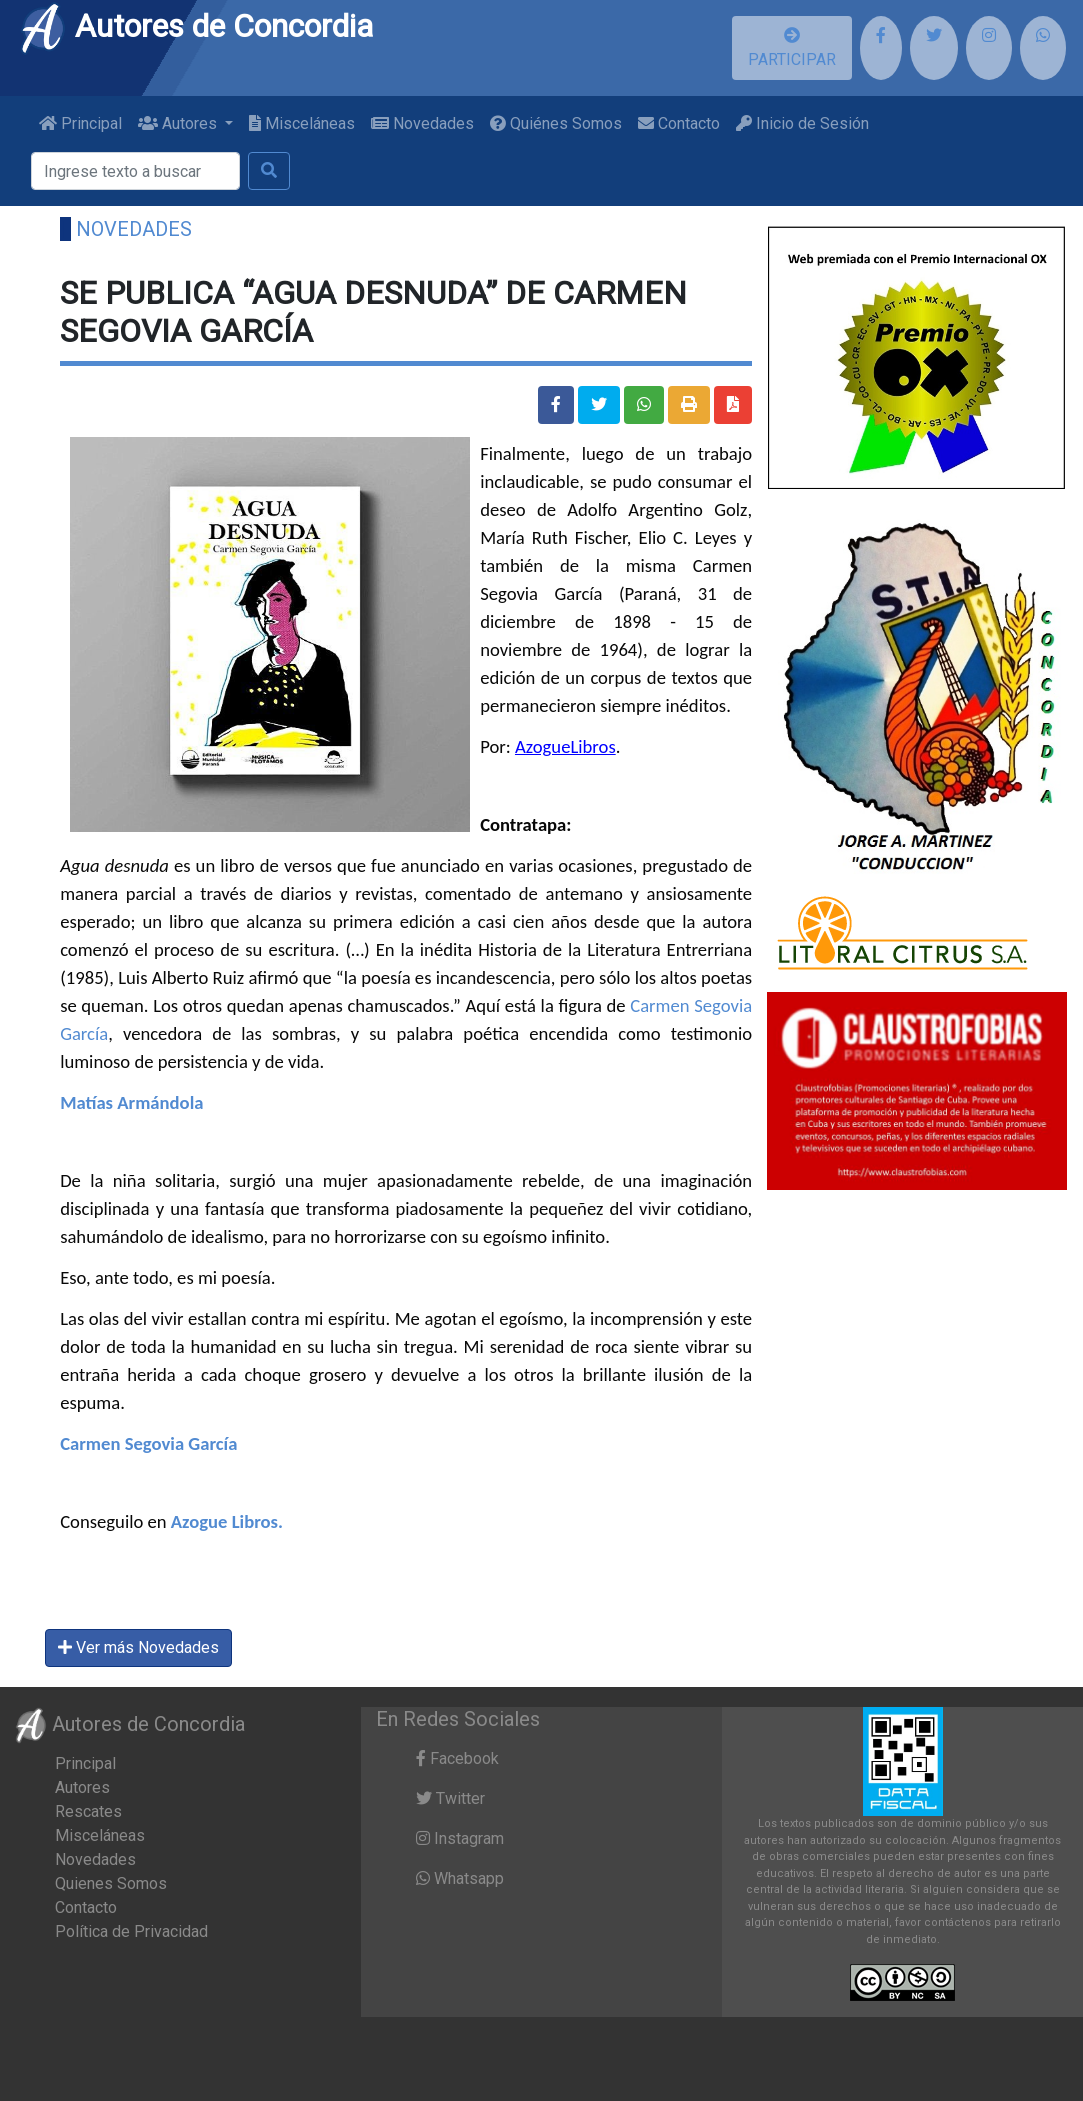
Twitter (450, 1798)
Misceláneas (302, 123)
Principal (80, 123)
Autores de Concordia (196, 26)
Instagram (460, 1838)
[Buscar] (135, 171)
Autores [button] (179, 123)
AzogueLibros (565, 746)
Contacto (679, 123)
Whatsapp (460, 1878)
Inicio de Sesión (802, 123)
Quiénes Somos (556, 123)
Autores (82, 1787)
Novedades (422, 123)
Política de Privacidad (131, 1931)
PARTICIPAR (792, 48)
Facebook (457, 1758)
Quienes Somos (111, 1883)
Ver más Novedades (138, 1647)
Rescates (88, 1811)
